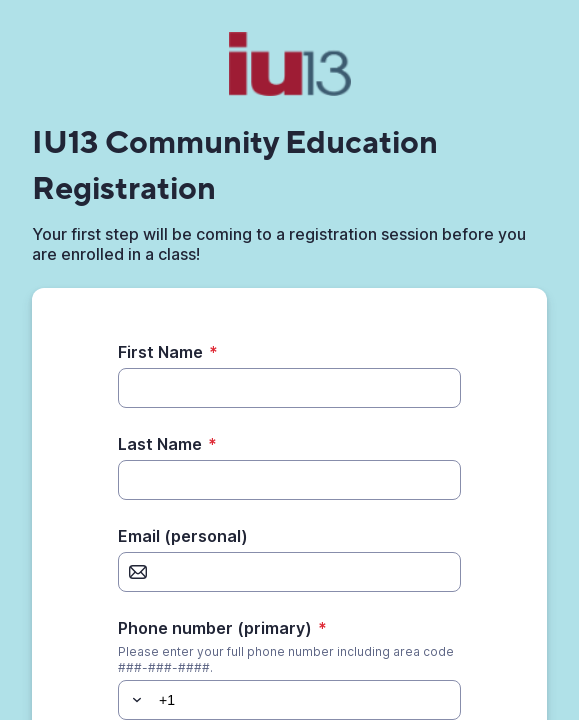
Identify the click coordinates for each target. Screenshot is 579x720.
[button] (134, 700)
